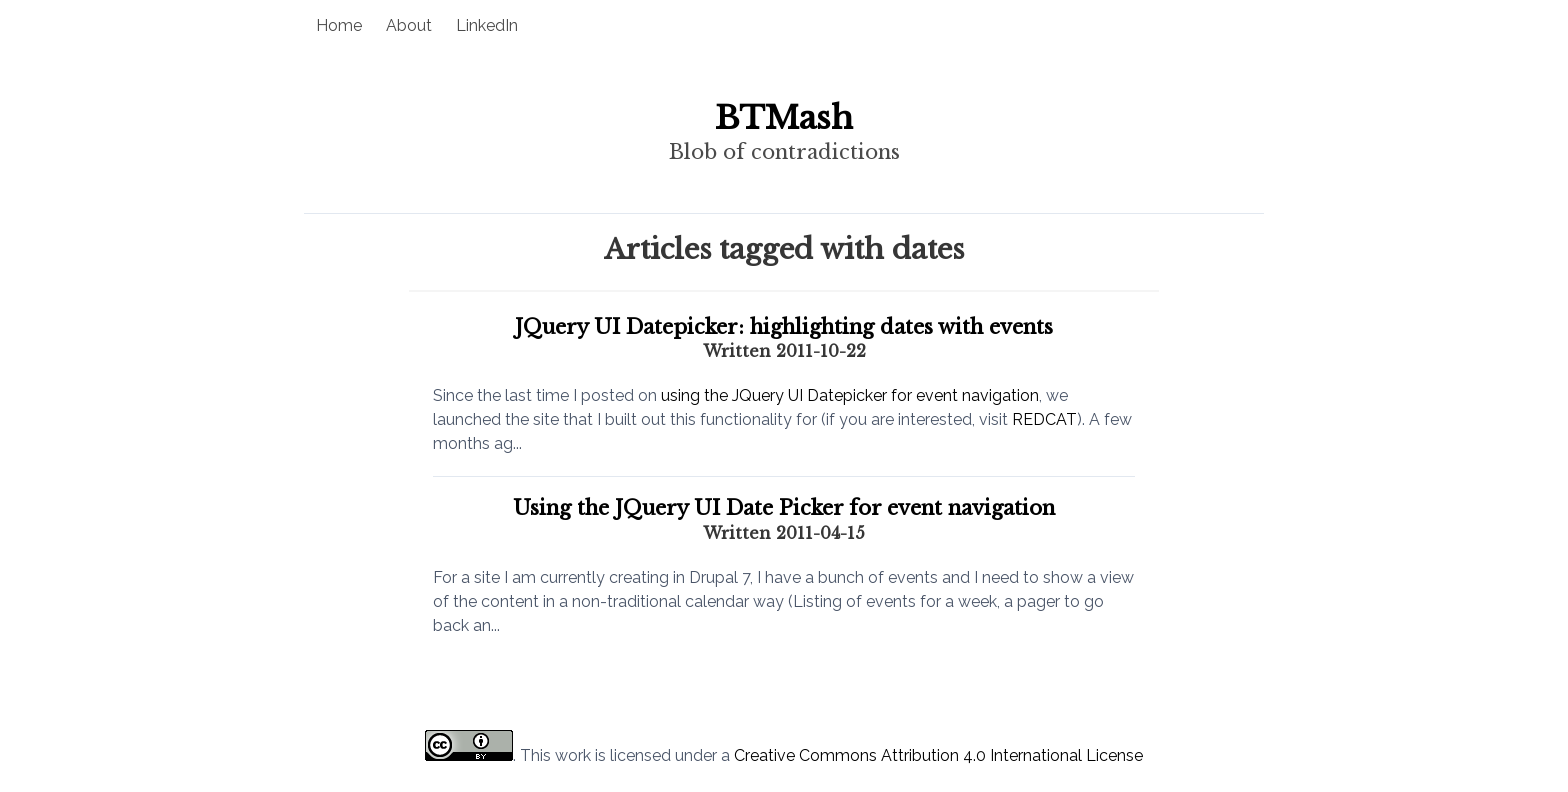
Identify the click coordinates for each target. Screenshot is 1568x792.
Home (339, 25)
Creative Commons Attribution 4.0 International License (938, 755)
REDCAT (1044, 419)
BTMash (784, 118)
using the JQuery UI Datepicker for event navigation (850, 395)
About (409, 25)
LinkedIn (487, 25)
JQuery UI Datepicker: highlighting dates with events (784, 327)
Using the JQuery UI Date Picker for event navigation (784, 508)
